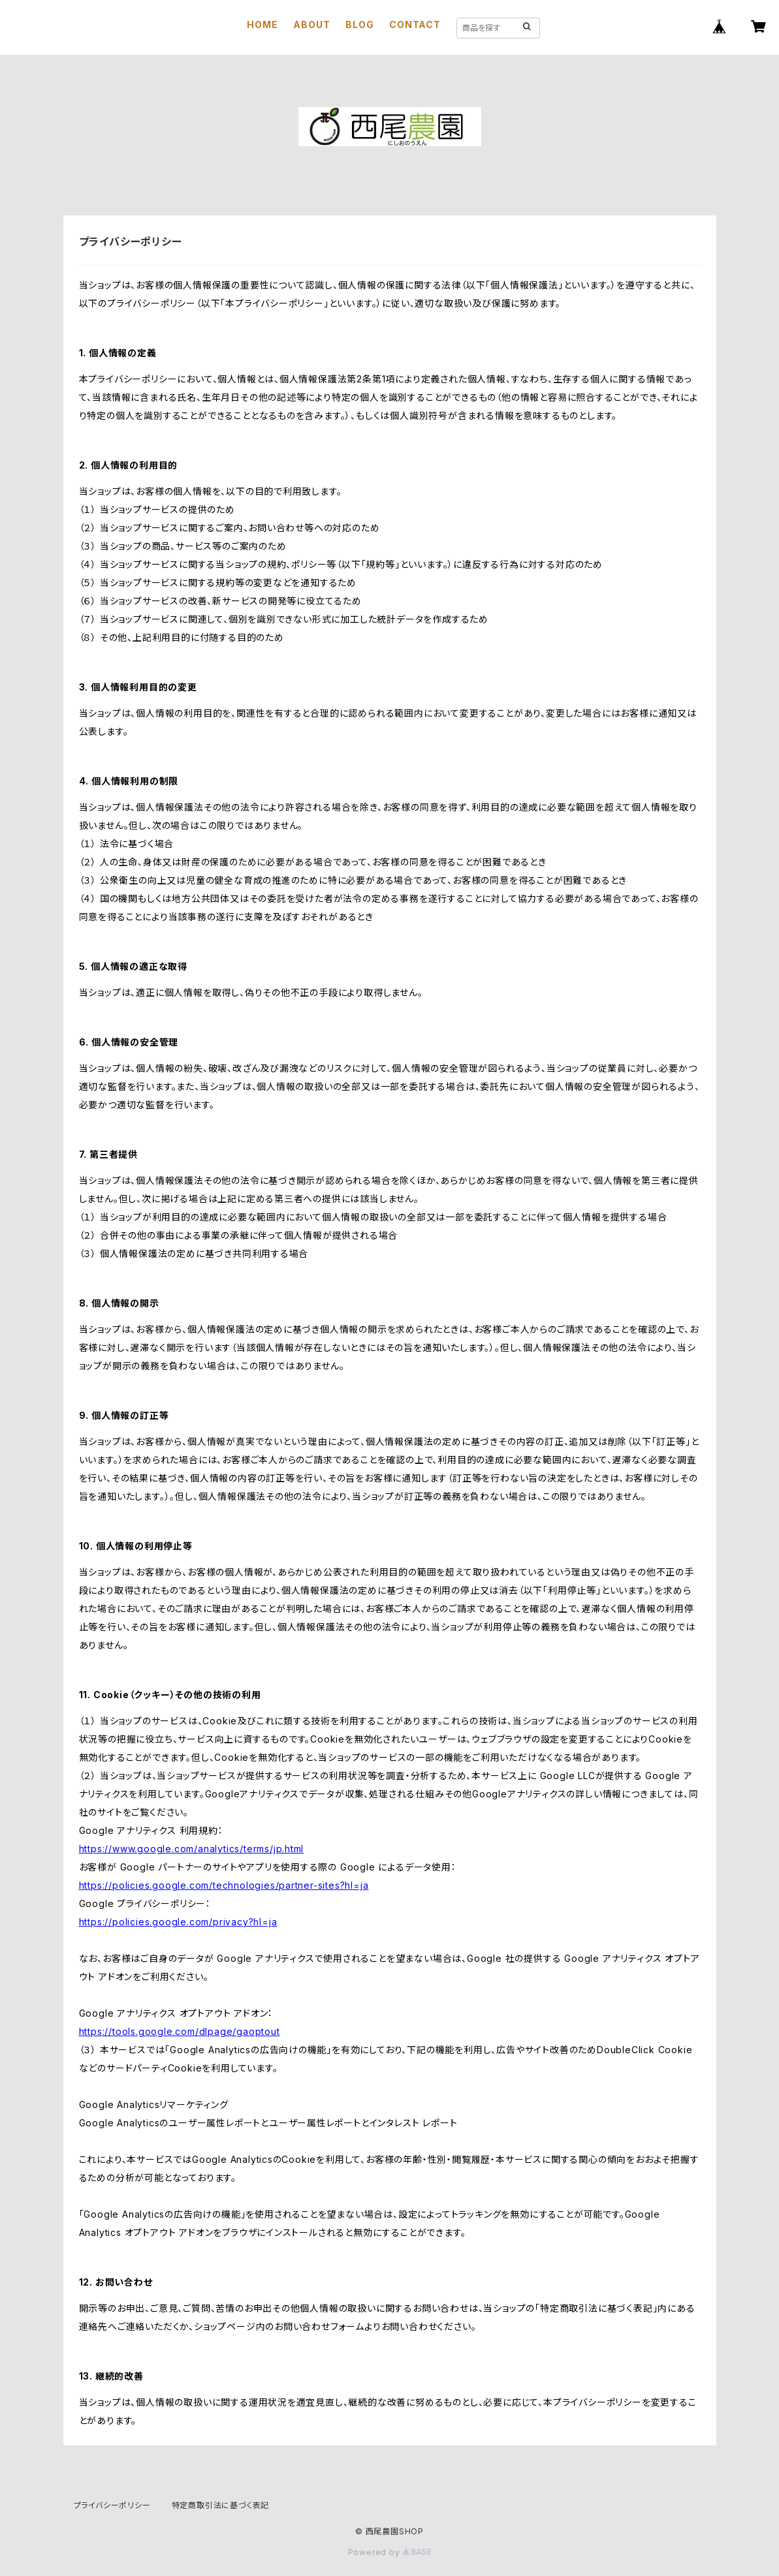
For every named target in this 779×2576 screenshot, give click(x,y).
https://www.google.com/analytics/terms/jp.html (191, 1848)
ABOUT (311, 24)
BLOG (359, 24)
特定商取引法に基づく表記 (221, 2505)
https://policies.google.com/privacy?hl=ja (178, 1921)
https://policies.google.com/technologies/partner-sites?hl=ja (224, 1885)
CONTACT (415, 24)
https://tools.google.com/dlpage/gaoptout (179, 2031)
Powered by (390, 2552)
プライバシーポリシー (112, 2505)
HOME (262, 24)
